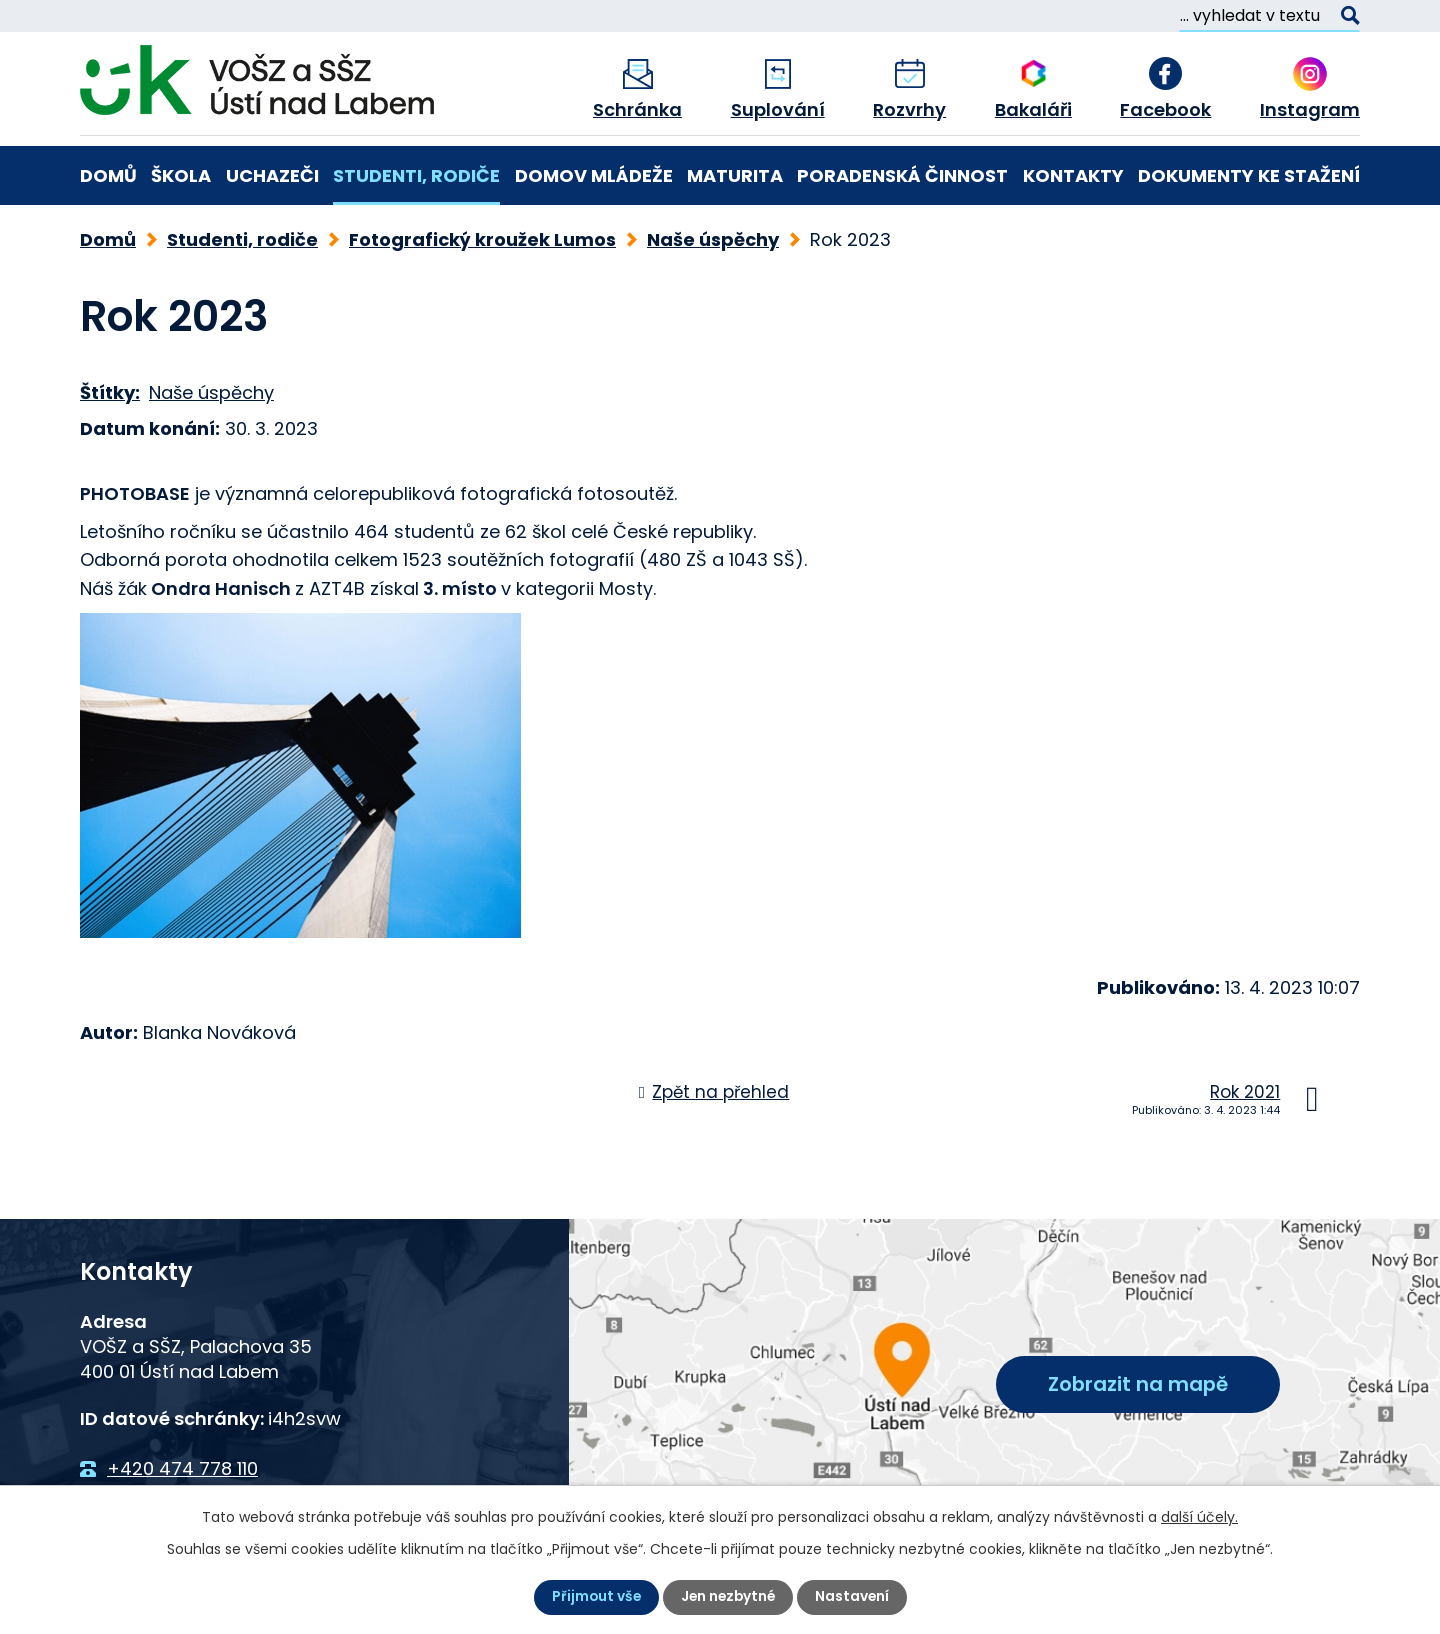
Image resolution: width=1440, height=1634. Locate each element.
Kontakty (1073, 175)
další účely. (1199, 1517)
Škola (181, 175)
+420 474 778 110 (182, 1468)
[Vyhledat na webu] (1269, 16)
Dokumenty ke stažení (1249, 175)
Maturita (735, 175)
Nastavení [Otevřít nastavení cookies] (854, 1597)
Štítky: (110, 392)
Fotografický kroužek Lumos (482, 239)
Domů (108, 175)
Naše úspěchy (713, 239)
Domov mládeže (594, 175)
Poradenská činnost (902, 175)
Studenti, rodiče (416, 175)
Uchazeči (272, 175)
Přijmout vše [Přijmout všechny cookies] (593, 1597)
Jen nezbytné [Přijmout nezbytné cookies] (728, 1597)
